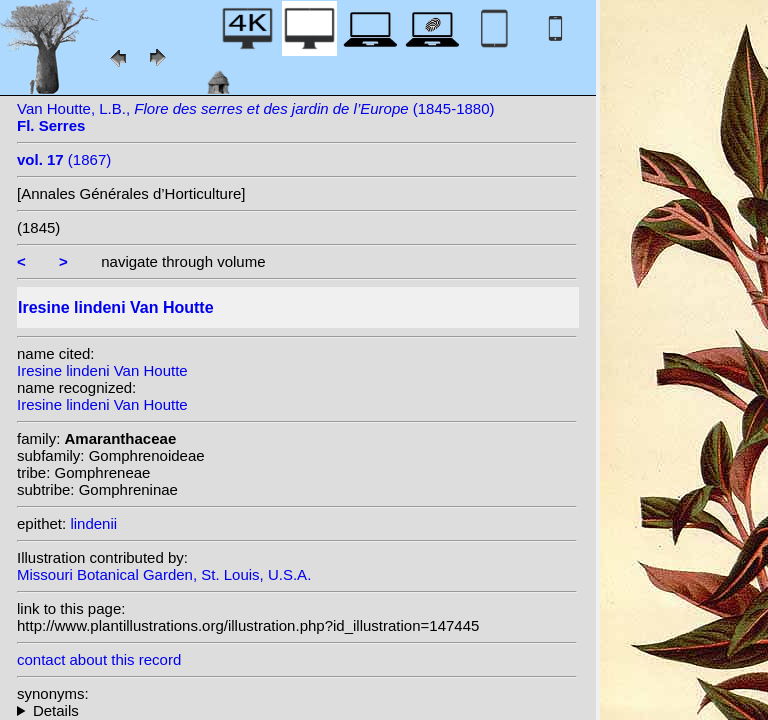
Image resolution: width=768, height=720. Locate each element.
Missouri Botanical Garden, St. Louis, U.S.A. (164, 574)
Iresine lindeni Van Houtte (102, 370)
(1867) (64, 159)
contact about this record (99, 659)
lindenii (93, 523)
